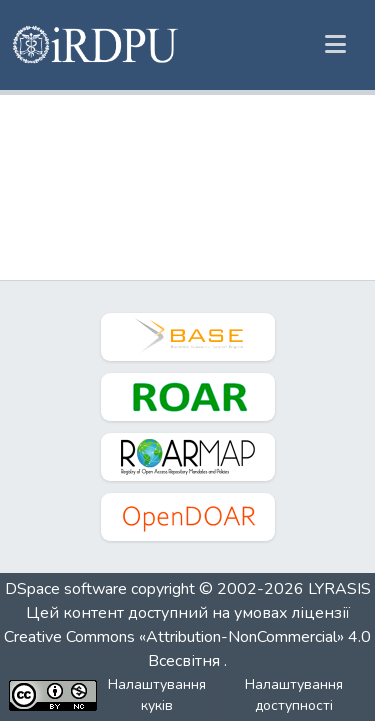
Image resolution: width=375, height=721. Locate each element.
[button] (96, 45)
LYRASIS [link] (339, 589)
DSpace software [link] (66, 589)
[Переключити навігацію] (335, 45)
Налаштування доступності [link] (294, 695)
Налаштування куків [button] (157, 695)
